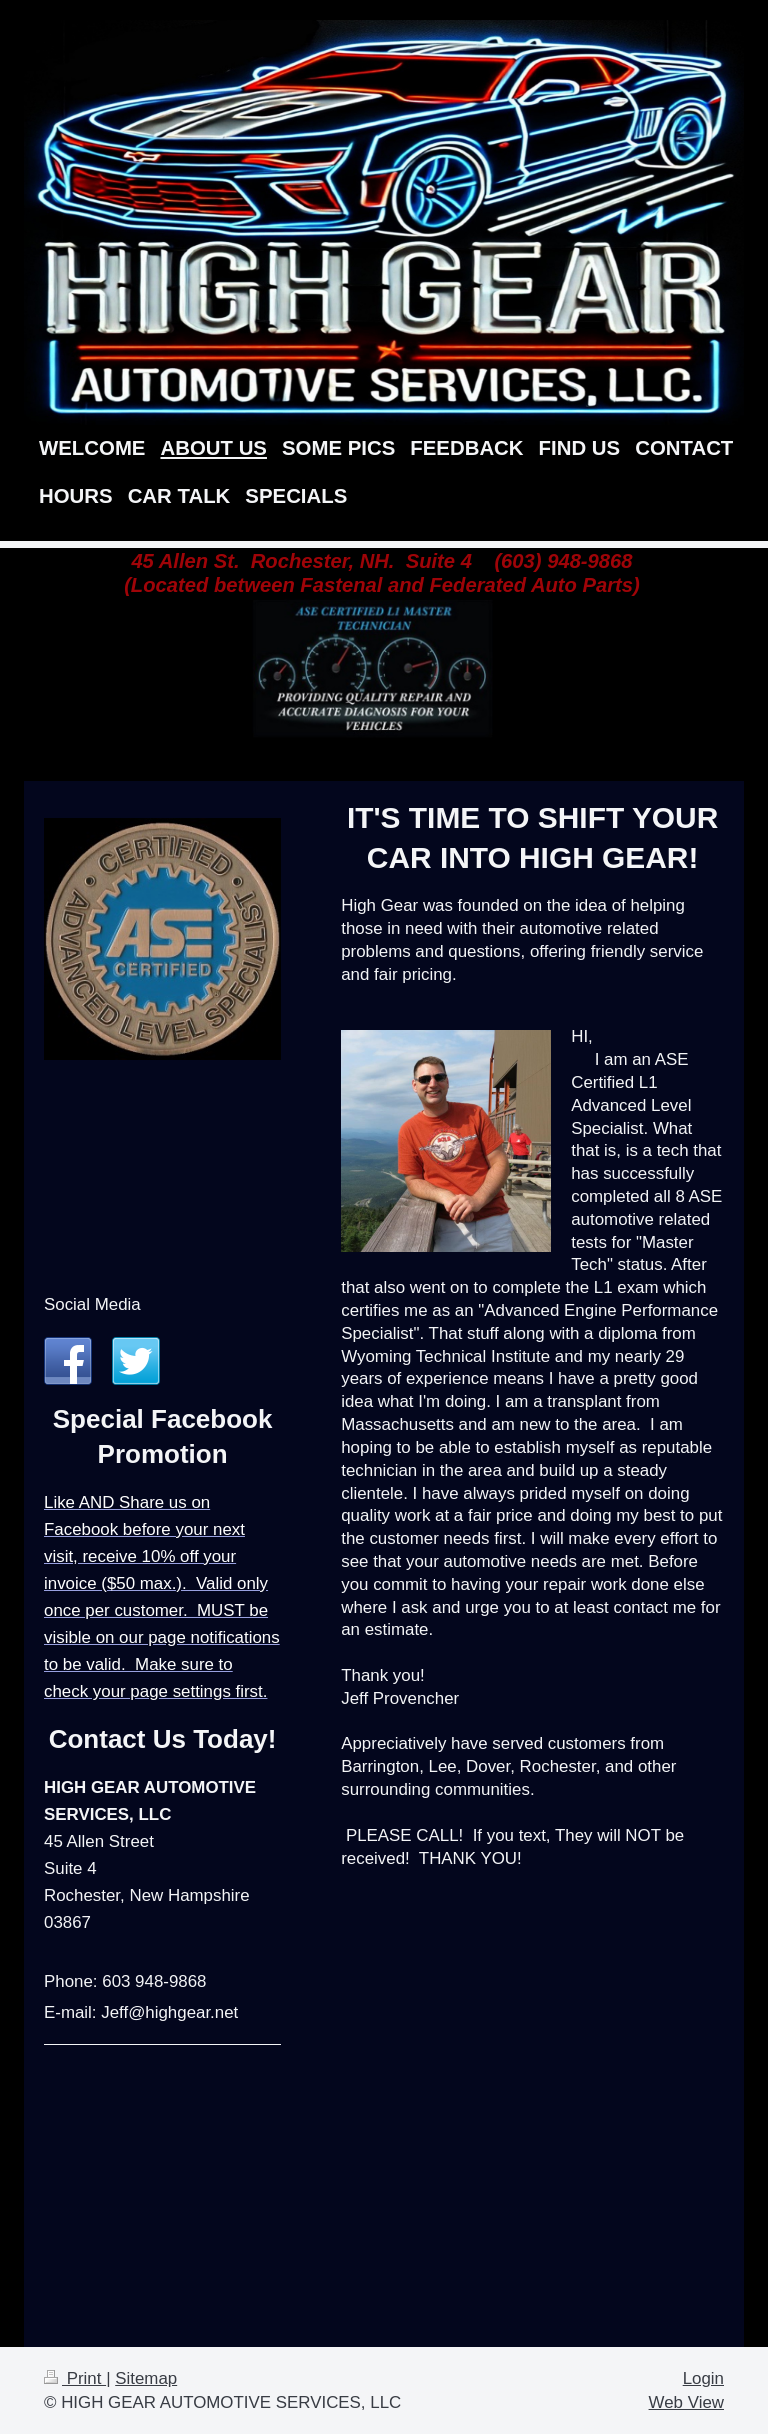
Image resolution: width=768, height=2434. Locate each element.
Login (703, 2378)
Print (75, 2378)
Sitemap (146, 2378)
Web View (686, 2402)
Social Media (92, 1304)
